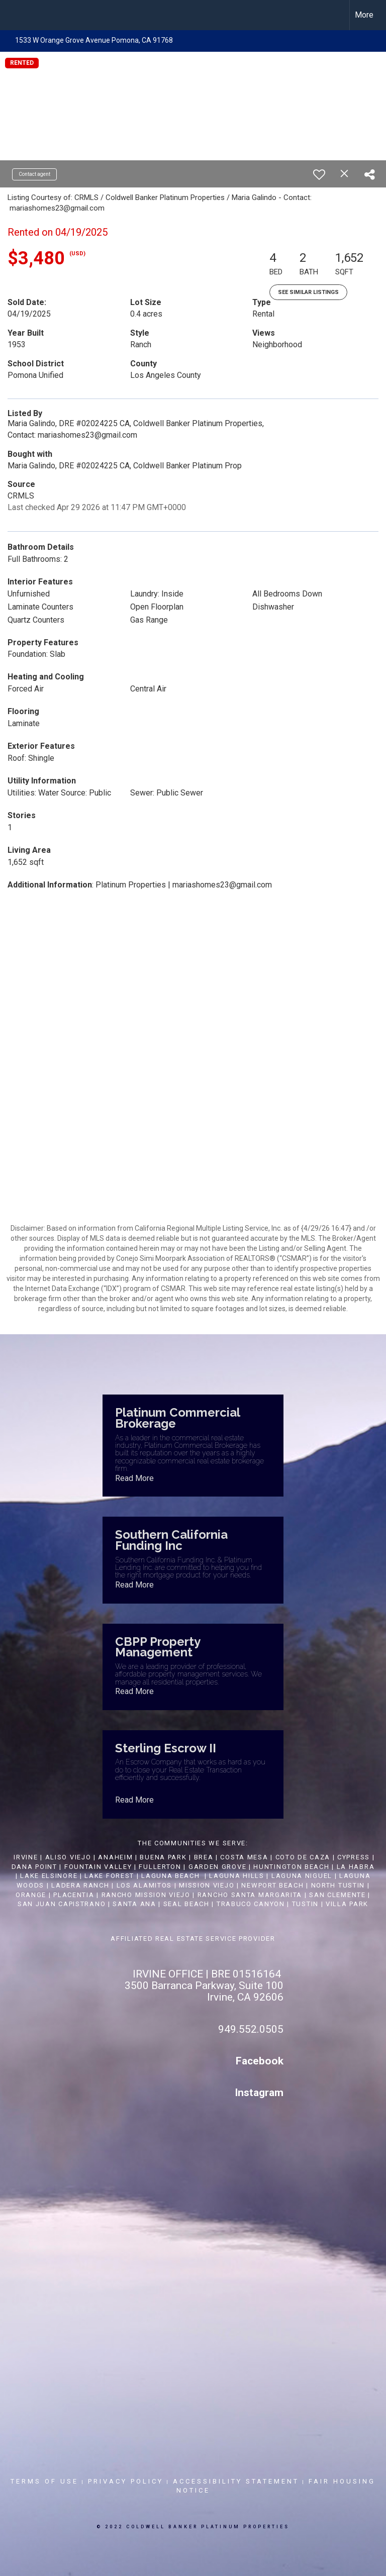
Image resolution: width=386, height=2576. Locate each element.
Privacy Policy (125, 2481)
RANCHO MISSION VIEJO (146, 1895)
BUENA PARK (163, 1857)
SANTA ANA (134, 1904)
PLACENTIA (73, 1895)
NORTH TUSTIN (338, 1885)
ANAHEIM (115, 1857)
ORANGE (31, 1895)
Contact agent (34, 174)
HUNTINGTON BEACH (291, 1866)
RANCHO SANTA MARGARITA (250, 1895)
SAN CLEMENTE (337, 1895)
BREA (204, 1857)
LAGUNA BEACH (170, 1875)
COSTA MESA (244, 1857)
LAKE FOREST (109, 1875)
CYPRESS (353, 1857)
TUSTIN (305, 1904)
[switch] (319, 174)
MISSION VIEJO (206, 1885)
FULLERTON (160, 1866)
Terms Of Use (44, 2481)
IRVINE (25, 1857)
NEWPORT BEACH (272, 1885)
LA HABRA (356, 1866)
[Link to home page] (13, 15)
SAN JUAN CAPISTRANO (62, 1904)
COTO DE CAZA (302, 1857)
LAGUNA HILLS (236, 1875)
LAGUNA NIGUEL (301, 1875)
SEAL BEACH (187, 1904)
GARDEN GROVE (217, 1866)
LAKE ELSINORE (48, 1875)
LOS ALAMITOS (144, 1885)
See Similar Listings (308, 292)
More (364, 15)
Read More (134, 1478)
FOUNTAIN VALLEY (98, 1866)
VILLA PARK (347, 1904)
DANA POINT (34, 1866)
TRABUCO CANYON (251, 1904)
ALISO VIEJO (68, 1857)
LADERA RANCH (80, 1885)
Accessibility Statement (236, 2481)
